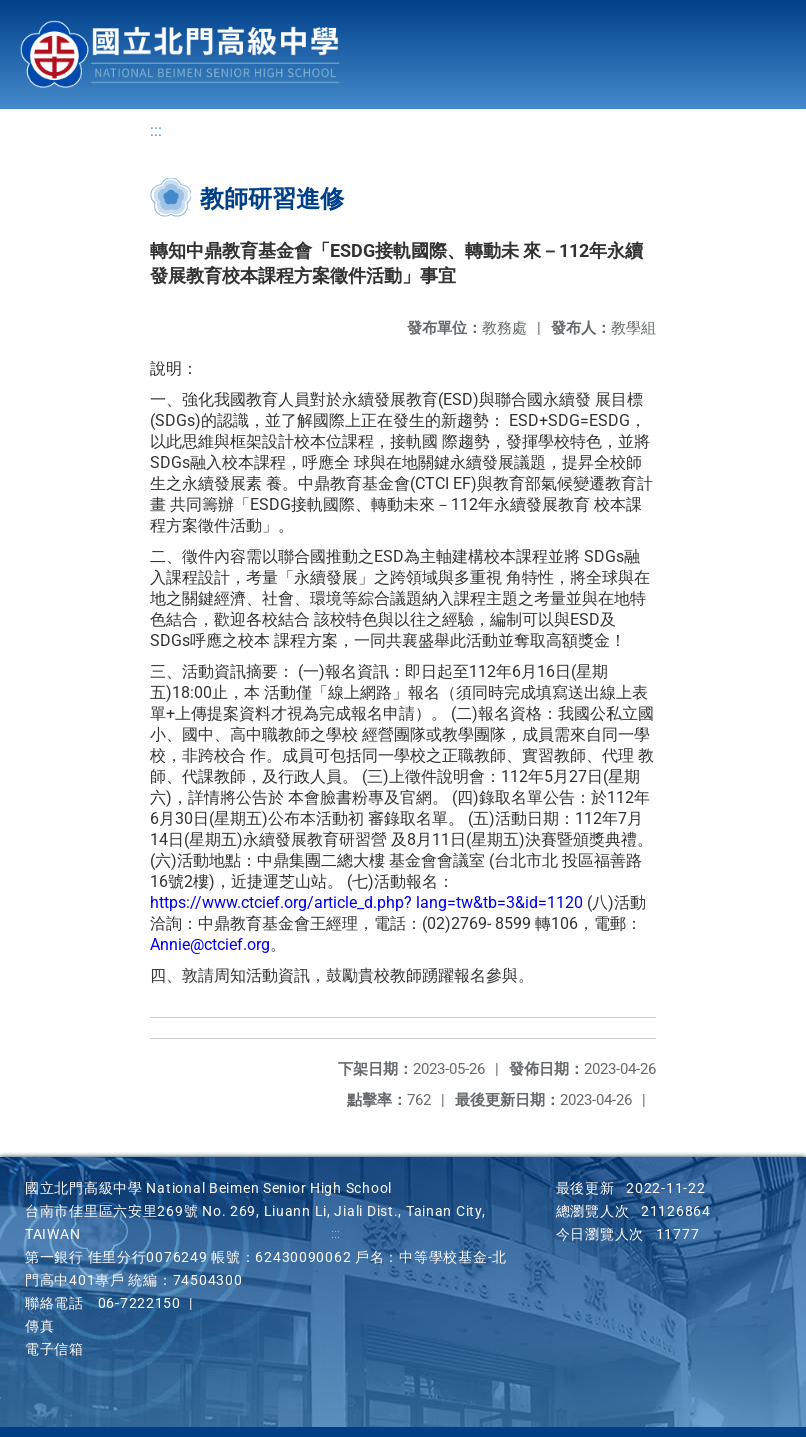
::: (156, 130)
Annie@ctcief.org (210, 944)
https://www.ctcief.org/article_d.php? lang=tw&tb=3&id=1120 (366, 902)
